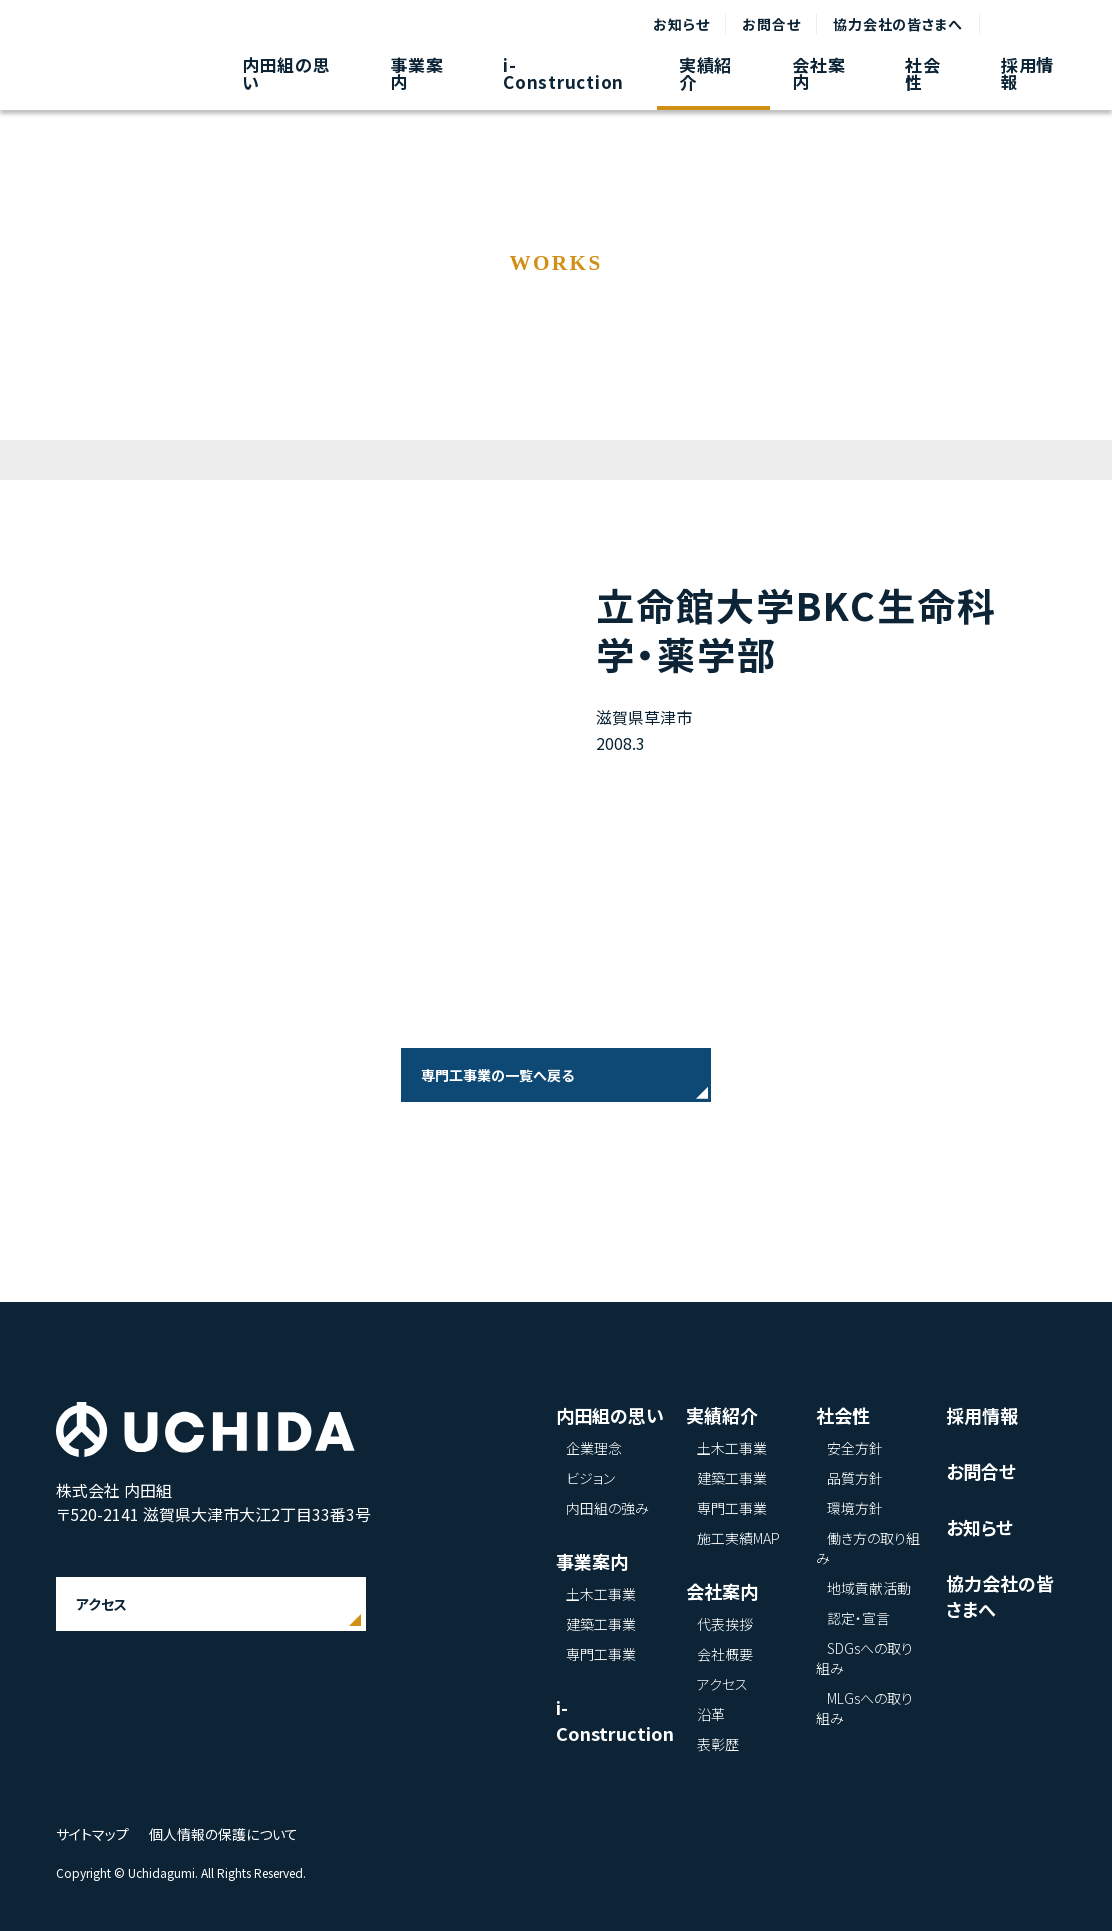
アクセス (101, 1604)
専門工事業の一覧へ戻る (497, 1075)
